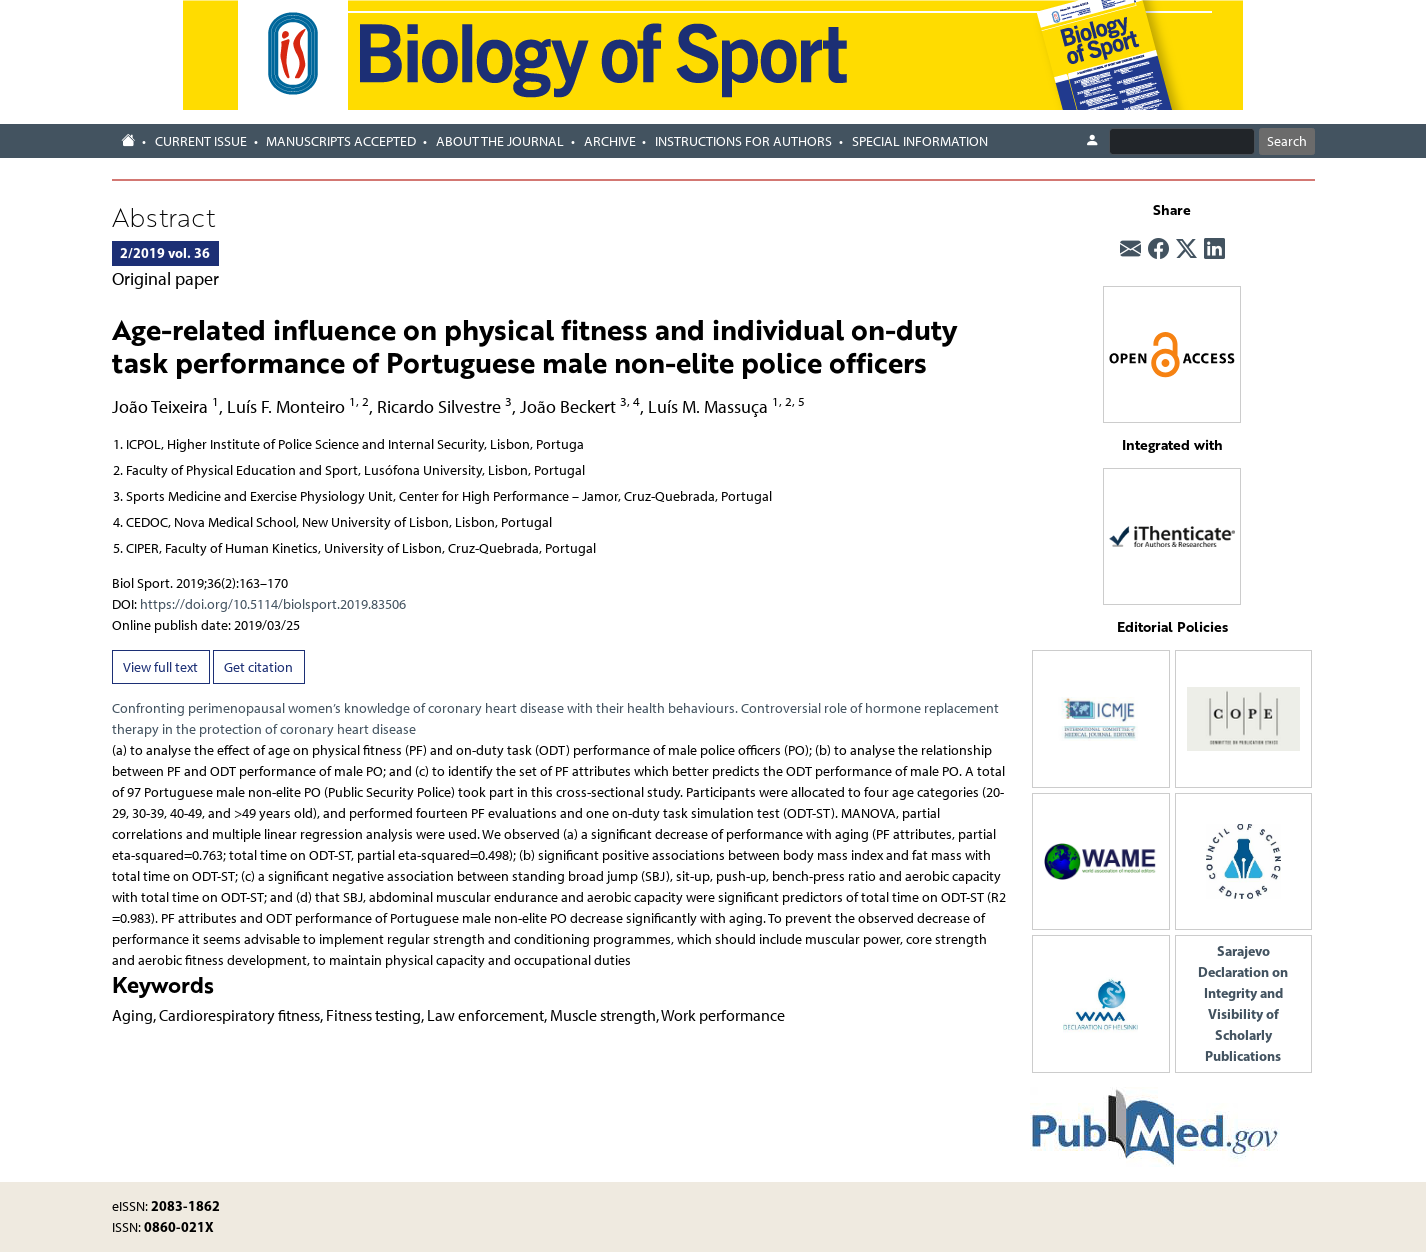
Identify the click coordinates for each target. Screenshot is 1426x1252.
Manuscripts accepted (341, 141)
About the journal (500, 141)
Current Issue (201, 141)
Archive (610, 141)
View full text (160, 667)
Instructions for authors (743, 141)
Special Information (920, 141)
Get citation (258, 667)
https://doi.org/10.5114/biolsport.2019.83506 (273, 604)
